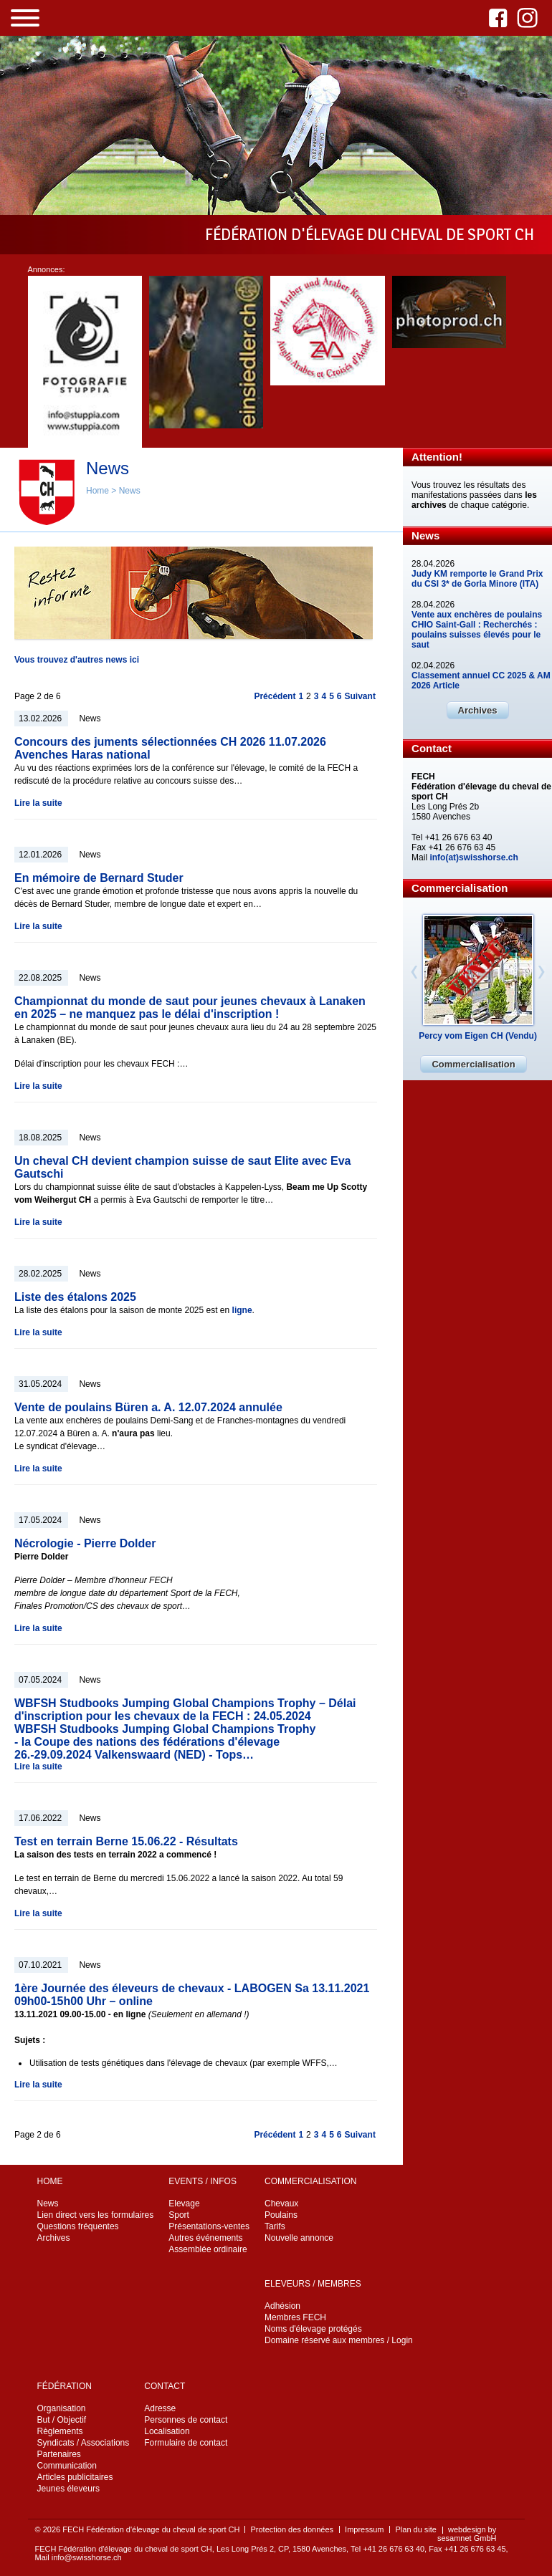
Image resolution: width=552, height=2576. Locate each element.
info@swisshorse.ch (87, 2557)
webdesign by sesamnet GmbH (467, 2533)
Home (97, 491)
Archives (478, 710)
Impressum (364, 2529)
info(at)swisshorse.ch (473, 857)
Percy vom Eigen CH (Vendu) (478, 1036)
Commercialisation (473, 1064)
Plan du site (415, 2529)
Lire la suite (38, 803)
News (130, 491)
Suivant (360, 696)
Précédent (274, 696)
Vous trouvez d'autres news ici (76, 660)
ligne (242, 1310)
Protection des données (291, 2529)
